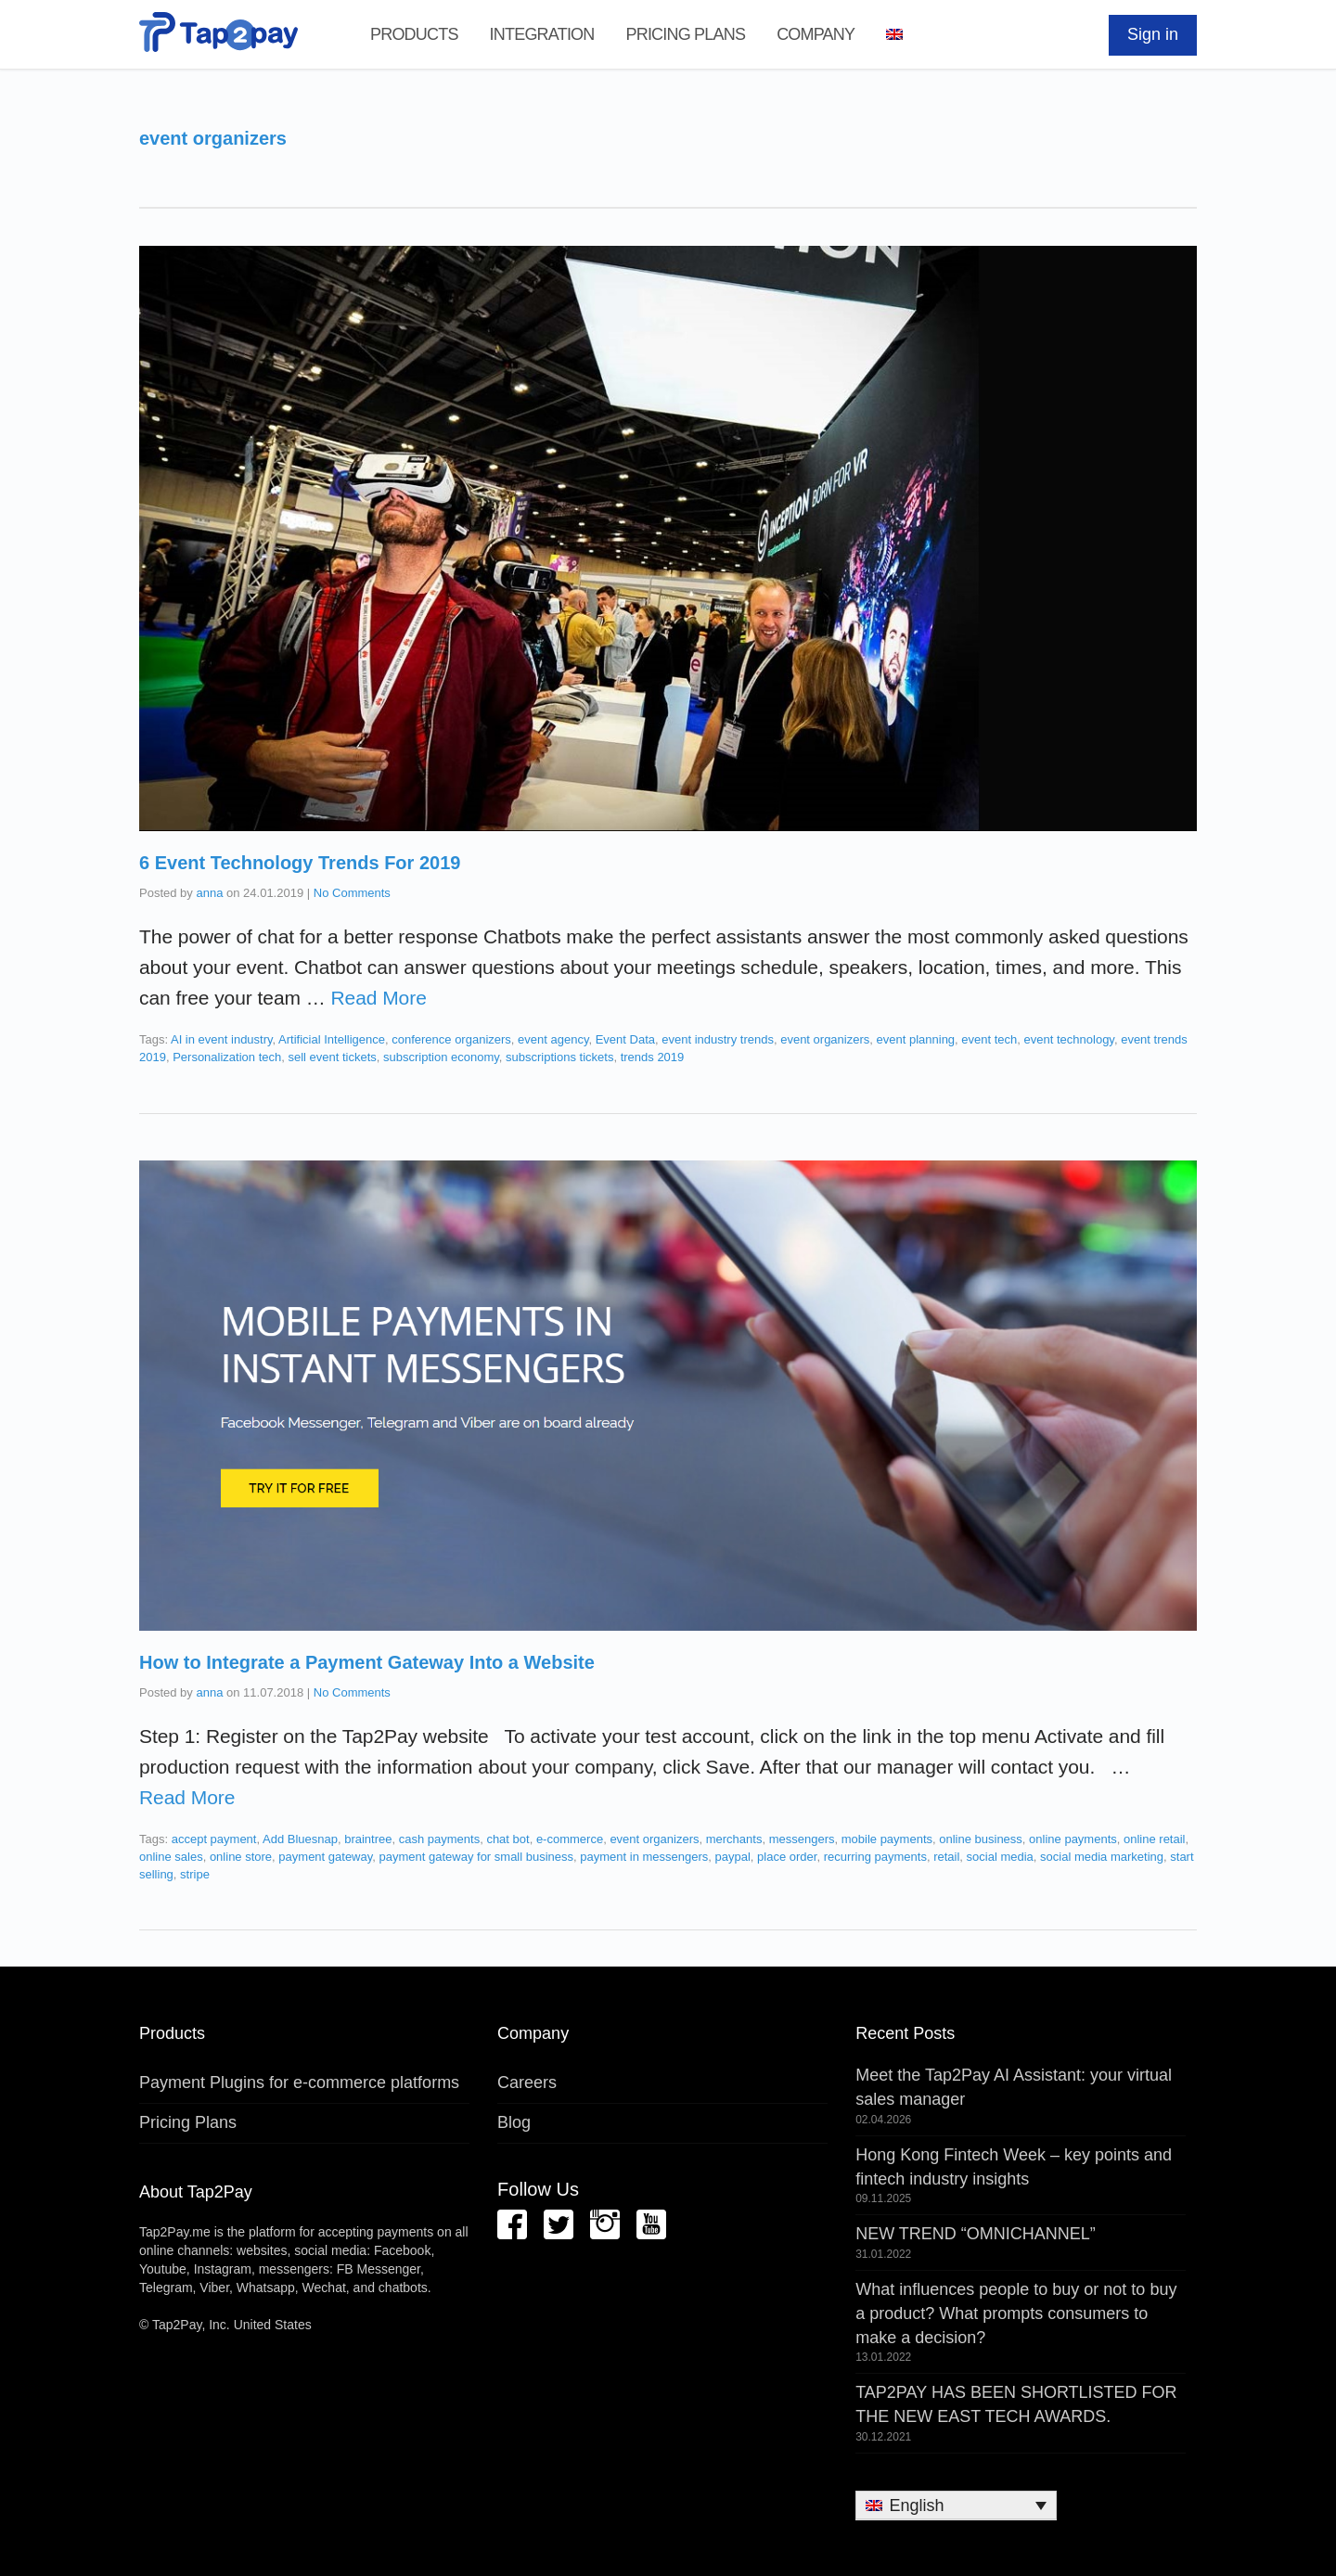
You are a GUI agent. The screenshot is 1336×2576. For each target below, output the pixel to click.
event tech (989, 1039)
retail (946, 1857)
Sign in (1152, 34)
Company (815, 34)
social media (1000, 1857)
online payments (1073, 1839)
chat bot (507, 1839)
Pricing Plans (685, 34)
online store (241, 1857)
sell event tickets (332, 1057)
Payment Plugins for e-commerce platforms (299, 2082)
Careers (527, 2082)
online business (980, 1839)
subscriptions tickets (559, 1057)
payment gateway (325, 1857)
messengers (802, 1839)
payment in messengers (644, 1857)
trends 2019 (653, 1057)
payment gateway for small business (476, 1857)
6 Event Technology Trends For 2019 (299, 862)
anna (209, 893)
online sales (171, 1857)
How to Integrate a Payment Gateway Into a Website (367, 1662)
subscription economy (441, 1057)
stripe (195, 1874)
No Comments (352, 893)
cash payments (439, 1839)
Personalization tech (227, 1057)
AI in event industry (222, 1039)
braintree (368, 1839)
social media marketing (1101, 1857)
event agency (553, 1039)
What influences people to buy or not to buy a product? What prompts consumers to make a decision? (1015, 2313)
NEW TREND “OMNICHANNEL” (975, 2233)
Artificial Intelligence (331, 1039)
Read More (378, 997)
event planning (916, 1039)
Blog (514, 2122)
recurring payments (875, 1857)
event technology (1069, 1039)
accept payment (214, 1839)
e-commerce (569, 1839)
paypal (733, 1857)
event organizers (824, 1039)
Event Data (625, 1039)
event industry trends (718, 1039)
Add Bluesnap (300, 1839)
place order (786, 1857)
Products (414, 34)
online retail (1155, 1839)
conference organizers (451, 1039)
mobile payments (886, 1839)
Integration (542, 34)
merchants (734, 1839)
